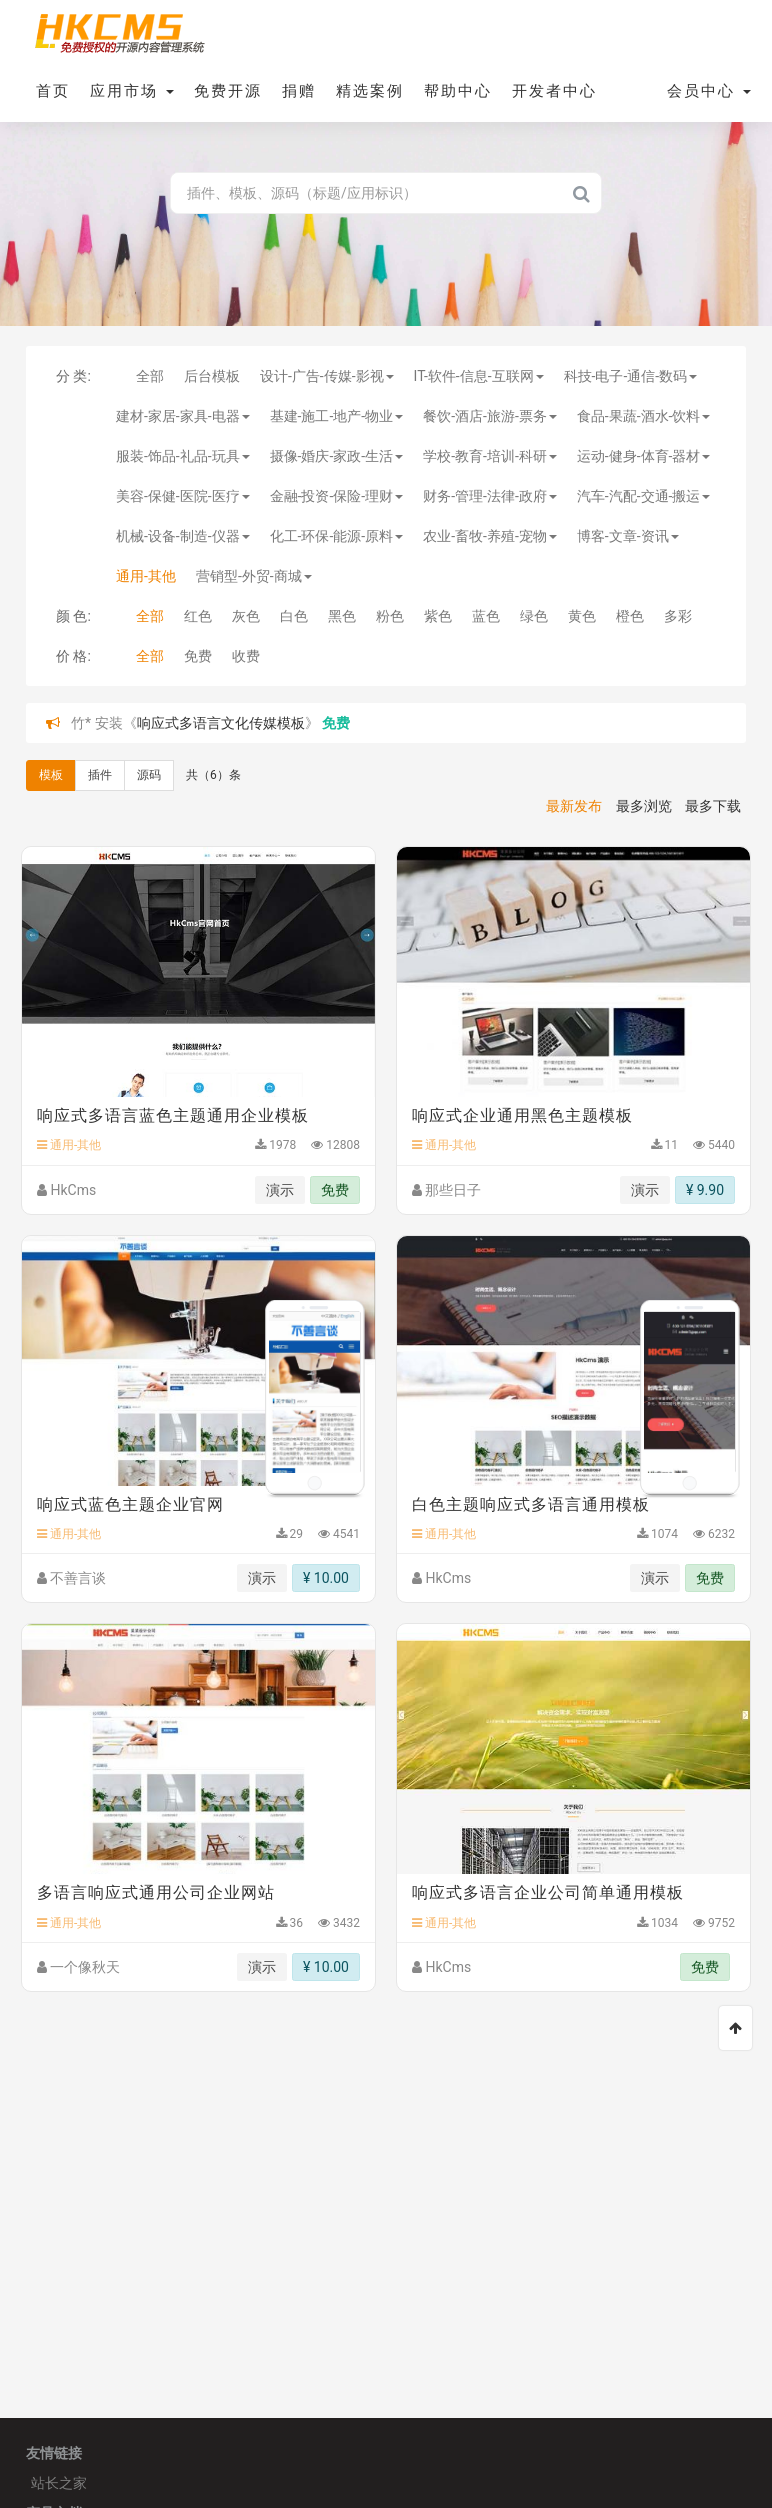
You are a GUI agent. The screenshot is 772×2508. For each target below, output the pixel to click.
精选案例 (370, 91)
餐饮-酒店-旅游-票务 (490, 416)
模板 (51, 775)
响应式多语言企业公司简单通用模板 (548, 1892)
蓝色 (486, 616)
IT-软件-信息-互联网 (479, 376)
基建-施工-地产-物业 (337, 416)
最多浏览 (644, 806)
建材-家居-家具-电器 (183, 416)
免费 (198, 656)
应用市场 (132, 91)
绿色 (534, 616)
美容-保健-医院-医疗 (183, 496)
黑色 (342, 616)
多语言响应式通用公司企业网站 (156, 1892)
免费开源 (228, 91)
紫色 (438, 616)
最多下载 (713, 806)
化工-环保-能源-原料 (337, 536)
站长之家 (59, 2483)
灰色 (246, 616)
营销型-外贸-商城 (254, 576)
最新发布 (574, 806)
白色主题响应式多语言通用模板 (531, 1504)
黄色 (582, 616)
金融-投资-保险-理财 (337, 496)
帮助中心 (458, 91)
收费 (246, 656)
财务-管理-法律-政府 (490, 496)
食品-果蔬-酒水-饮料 (644, 416)
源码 (149, 775)
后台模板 (212, 376)
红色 (198, 616)
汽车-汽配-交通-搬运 (644, 496)
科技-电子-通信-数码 (631, 376)
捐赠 (299, 91)
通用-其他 (146, 576)
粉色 (390, 616)
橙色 (630, 616)
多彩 (678, 616)
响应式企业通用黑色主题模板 (522, 1115)
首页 (53, 91)
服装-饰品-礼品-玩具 (183, 456)
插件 (100, 775)
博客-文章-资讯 (628, 536)
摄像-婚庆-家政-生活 (337, 456)
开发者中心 (554, 91)
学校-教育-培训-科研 (490, 456)
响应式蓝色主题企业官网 (130, 1504)
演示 (280, 1190)
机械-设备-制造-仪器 (183, 536)
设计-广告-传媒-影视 (327, 376)
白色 (294, 616)
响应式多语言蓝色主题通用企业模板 (173, 1115)
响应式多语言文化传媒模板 (221, 723)
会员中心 (709, 91)
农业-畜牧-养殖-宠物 (490, 536)
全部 (150, 376)
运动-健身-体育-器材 (644, 456)
